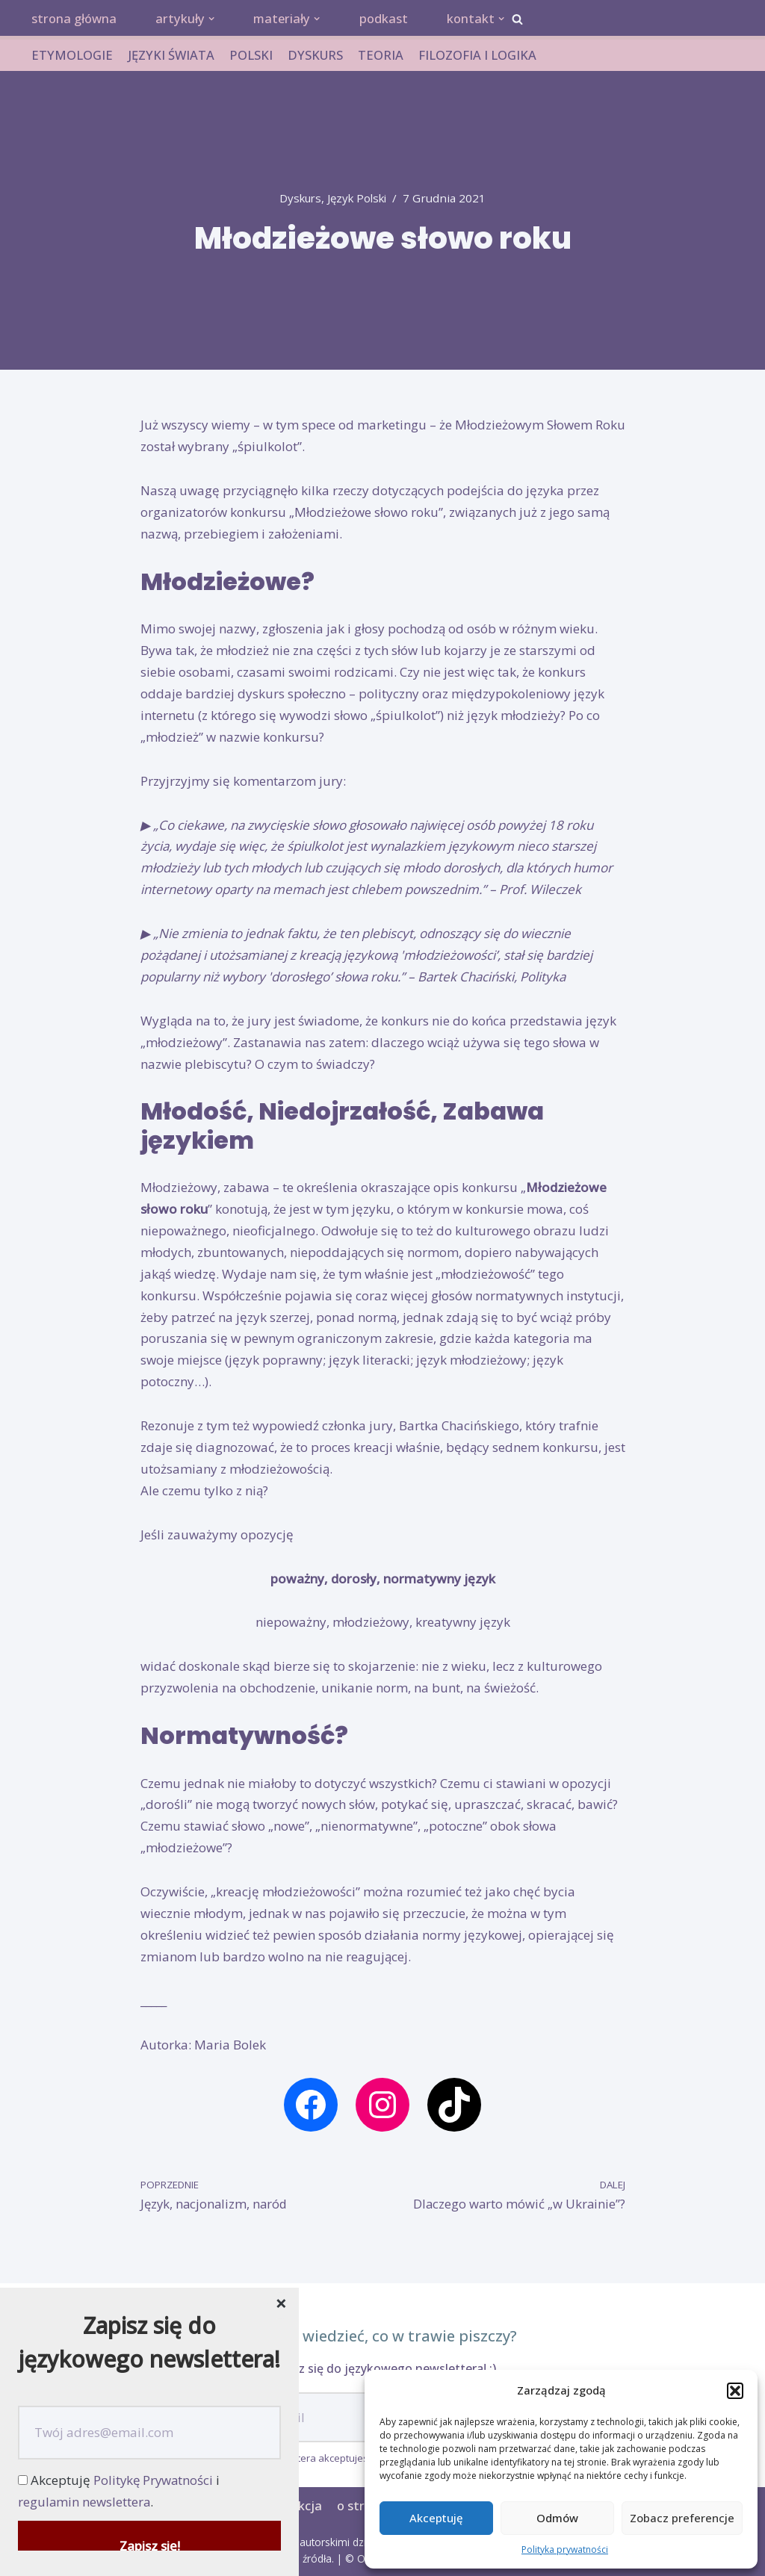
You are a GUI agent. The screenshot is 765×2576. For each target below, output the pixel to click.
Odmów (557, 2517)
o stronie (362, 2506)
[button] (735, 2390)
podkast (390, 19)
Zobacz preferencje (682, 2517)
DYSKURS (316, 55)
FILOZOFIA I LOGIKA (480, 55)
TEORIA (383, 55)
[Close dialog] (280, 2304)
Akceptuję (436, 2517)
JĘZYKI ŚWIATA (171, 55)
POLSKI (251, 55)
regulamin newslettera (85, 2501)
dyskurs (298, 198)
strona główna (75, 19)
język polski (358, 198)
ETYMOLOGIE (72, 55)
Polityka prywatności (564, 2549)
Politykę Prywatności (154, 2480)
